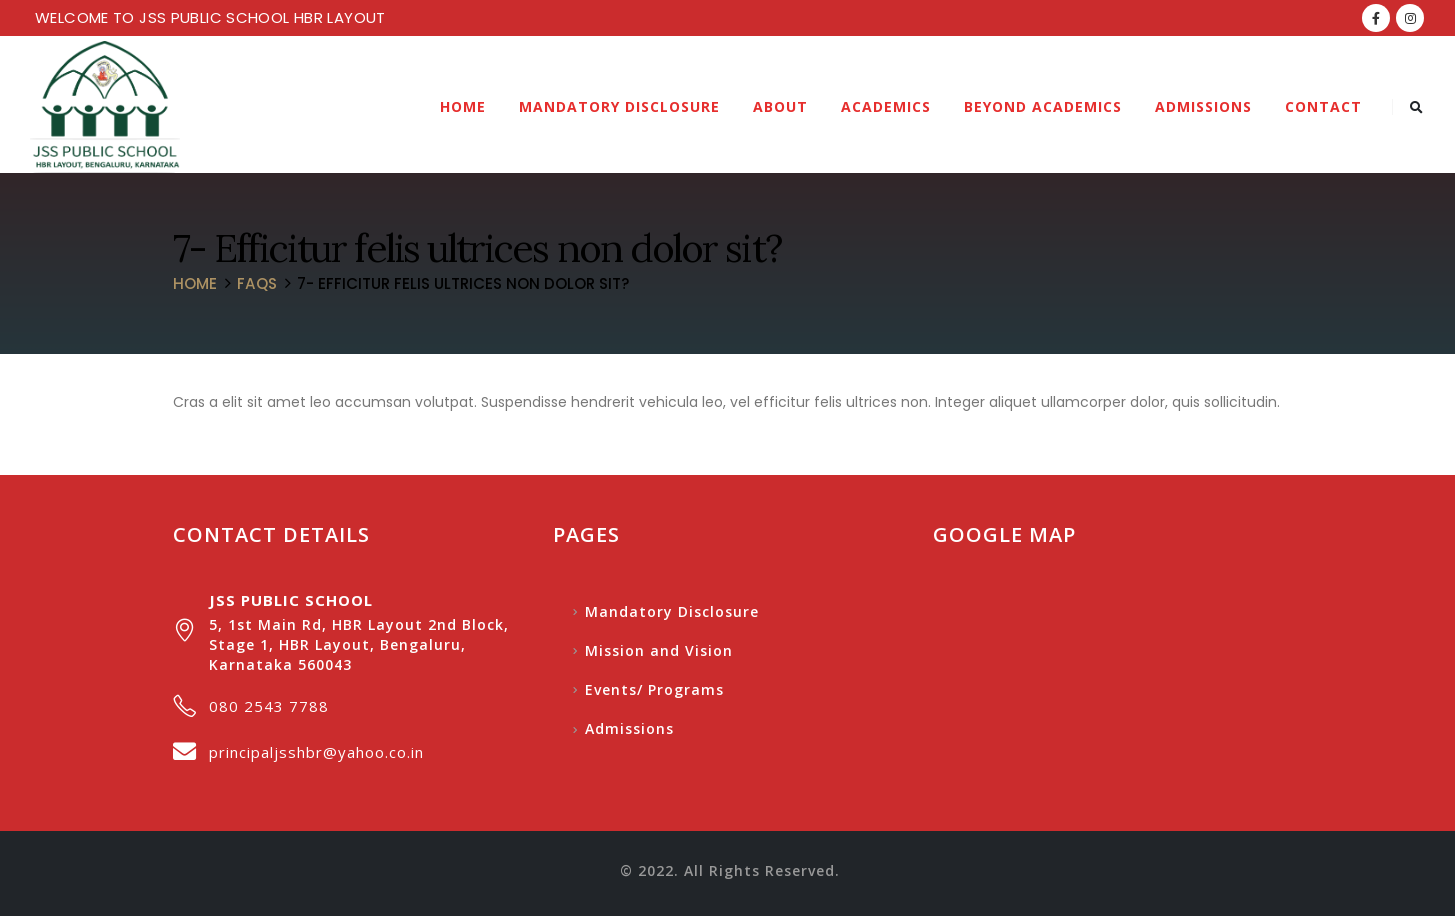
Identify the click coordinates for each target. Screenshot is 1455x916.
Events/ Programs (654, 689)
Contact (1323, 106)
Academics (886, 106)
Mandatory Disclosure (619, 106)
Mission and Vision (659, 650)
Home (463, 106)
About (780, 106)
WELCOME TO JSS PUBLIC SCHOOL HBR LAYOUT (210, 17)
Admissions (1203, 106)
